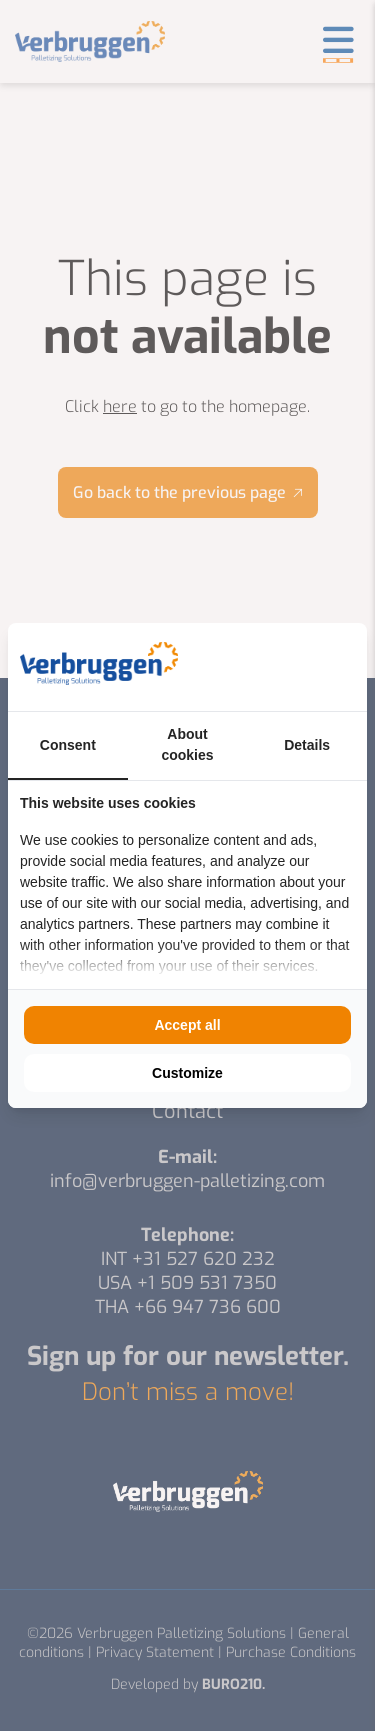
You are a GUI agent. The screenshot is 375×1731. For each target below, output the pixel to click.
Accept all (187, 1025)
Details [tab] (307, 745)
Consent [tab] (68, 745)
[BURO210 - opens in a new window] (280, 667)
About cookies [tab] (187, 744)
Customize (187, 1073)
